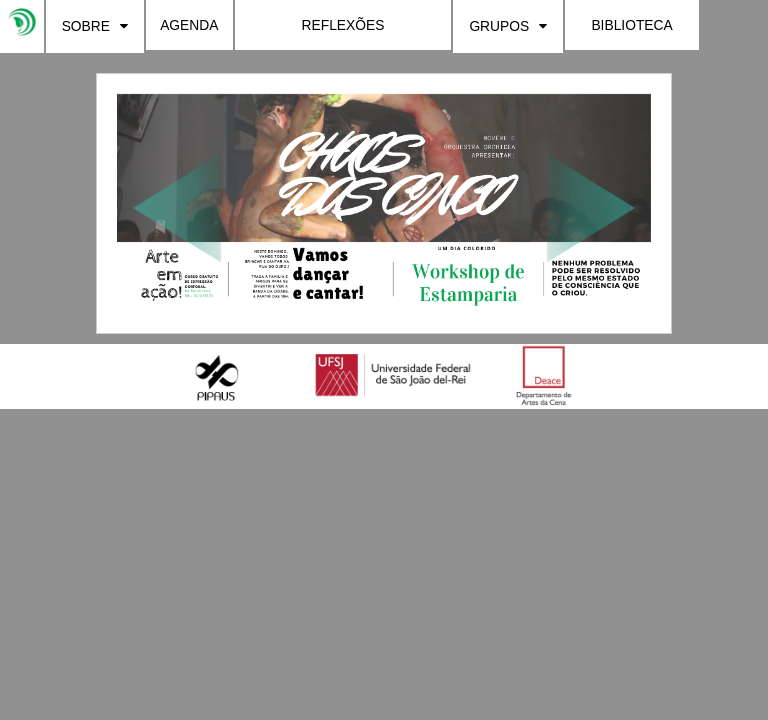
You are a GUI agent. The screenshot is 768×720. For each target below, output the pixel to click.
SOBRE (95, 26)
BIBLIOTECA (631, 25)
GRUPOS (508, 26)
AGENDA (189, 25)
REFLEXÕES (343, 25)
